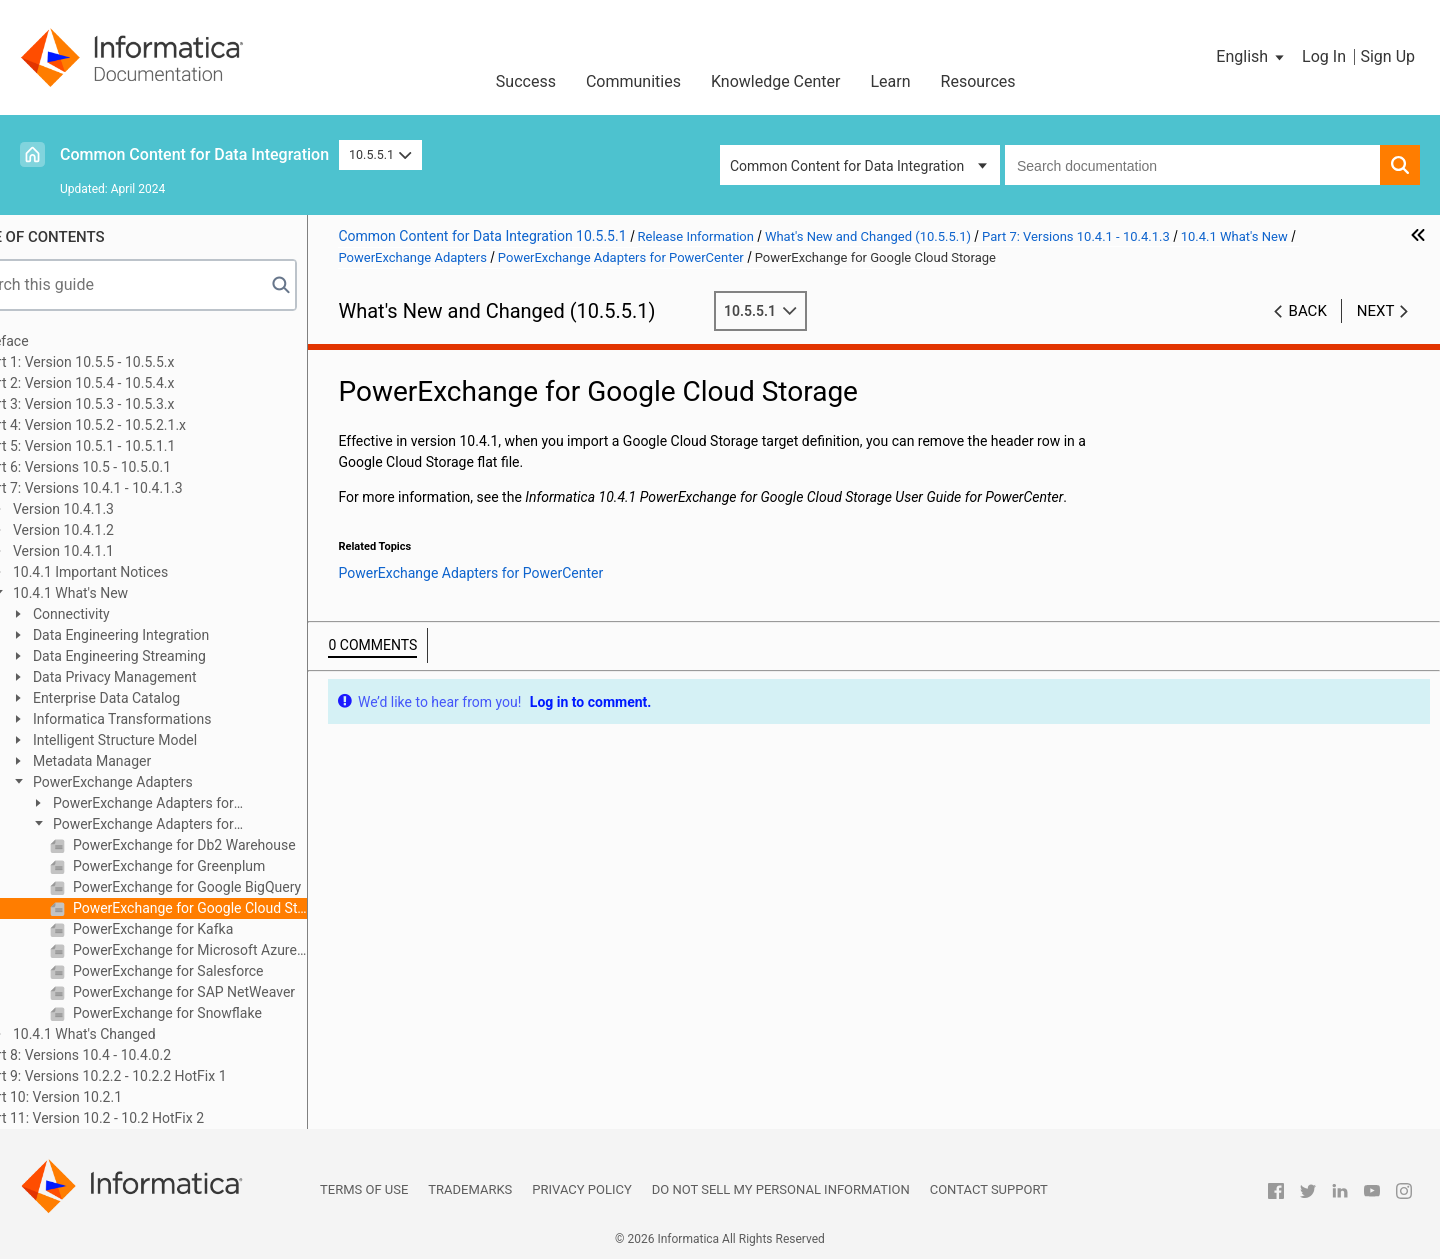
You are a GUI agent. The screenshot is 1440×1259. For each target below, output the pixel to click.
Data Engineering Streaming (170, 656)
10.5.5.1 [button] (380, 154)
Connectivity (122, 614)
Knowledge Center (776, 81)
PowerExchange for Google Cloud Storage (241, 908)
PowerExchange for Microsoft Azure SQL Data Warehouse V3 (241, 950)
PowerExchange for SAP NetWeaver (235, 992)
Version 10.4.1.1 (114, 551)
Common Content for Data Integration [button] (847, 166)
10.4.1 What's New (121, 593)
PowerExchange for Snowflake (218, 1013)
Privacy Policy (581, 1189)
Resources (978, 81)
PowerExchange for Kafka (204, 929)
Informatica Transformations (173, 719)
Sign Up (1387, 56)
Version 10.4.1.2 (114, 530)
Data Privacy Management (165, 677)
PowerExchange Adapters (163, 782)
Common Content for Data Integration (194, 154)
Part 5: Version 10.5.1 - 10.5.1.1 (130, 446)
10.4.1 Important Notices (141, 572)
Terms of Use (364, 1189)
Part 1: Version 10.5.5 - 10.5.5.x (130, 362)
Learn (891, 81)
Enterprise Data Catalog (157, 698)
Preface (57, 341)
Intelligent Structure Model (166, 740)
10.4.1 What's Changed (135, 1034)
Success (526, 81)
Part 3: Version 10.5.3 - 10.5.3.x (130, 404)
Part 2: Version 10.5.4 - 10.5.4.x (130, 383)
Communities (633, 81)
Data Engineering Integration (172, 635)
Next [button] (1376, 311)
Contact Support (989, 1189)
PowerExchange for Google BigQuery (238, 887)
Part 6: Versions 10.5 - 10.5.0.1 (128, 467)
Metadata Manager (143, 761)
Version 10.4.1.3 (114, 509)
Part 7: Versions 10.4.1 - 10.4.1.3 (134, 488)
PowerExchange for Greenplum (220, 866)
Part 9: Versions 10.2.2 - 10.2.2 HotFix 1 (156, 1076)
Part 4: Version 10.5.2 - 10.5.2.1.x (136, 425)
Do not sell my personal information (781, 1189)
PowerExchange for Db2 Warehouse (235, 845)
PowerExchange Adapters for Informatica (184, 804)
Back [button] (1308, 311)
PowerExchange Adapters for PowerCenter (184, 825)
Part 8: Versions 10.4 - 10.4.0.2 (128, 1055)
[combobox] (1192, 165)
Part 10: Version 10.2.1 (104, 1097)
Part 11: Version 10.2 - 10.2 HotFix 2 (145, 1118)
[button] (1251, 57)
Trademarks (470, 1189)
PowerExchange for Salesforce (219, 971)
